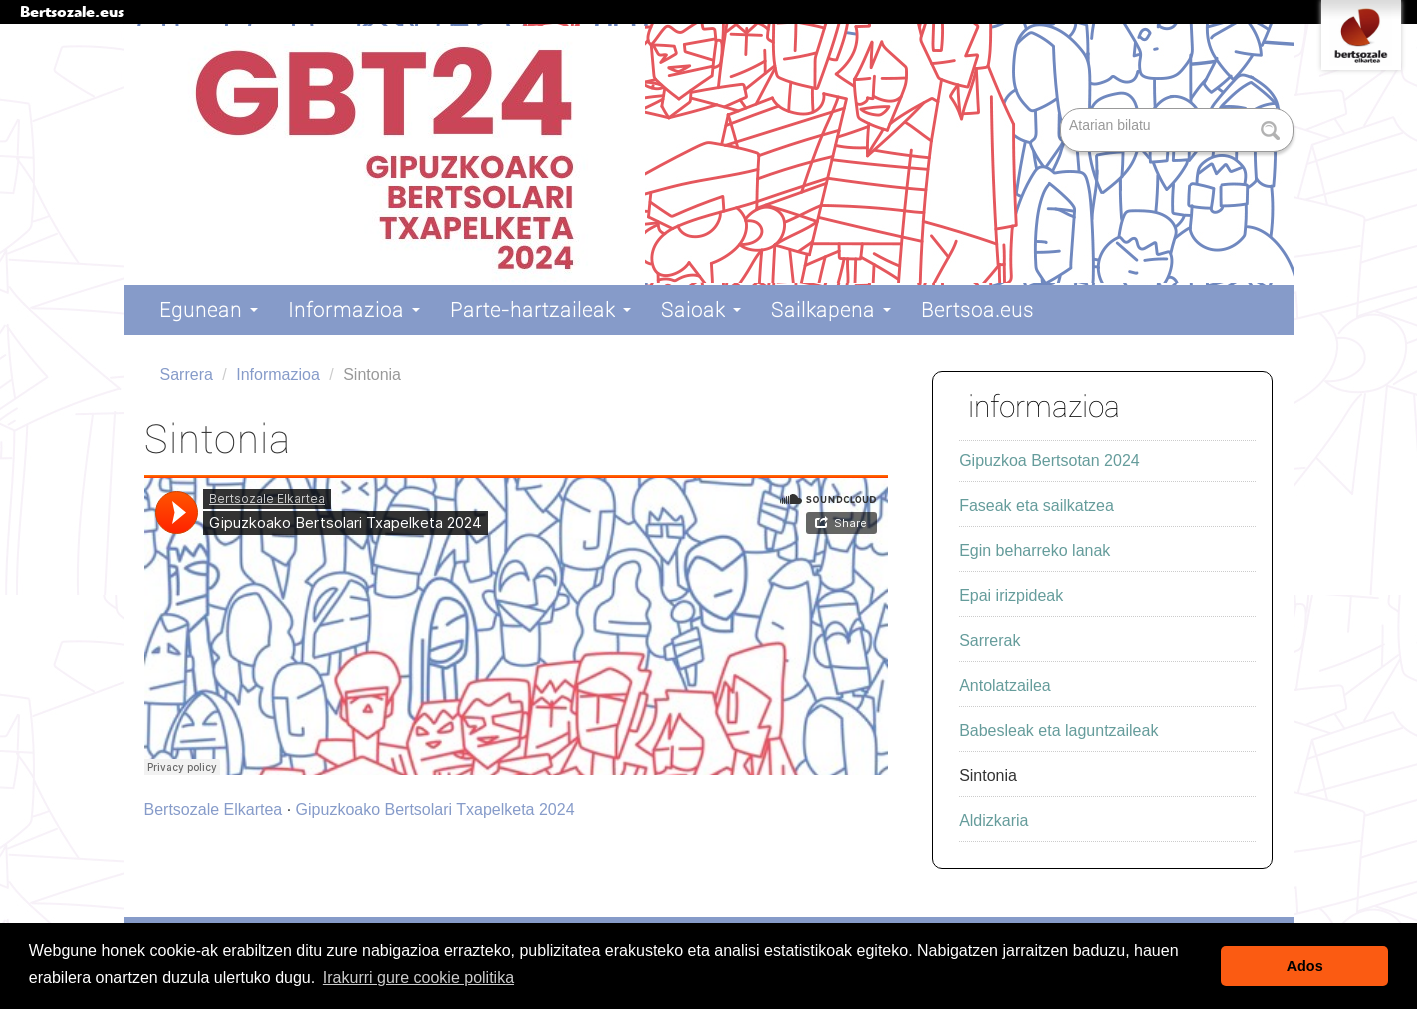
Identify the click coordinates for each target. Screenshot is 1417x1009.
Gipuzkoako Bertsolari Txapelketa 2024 (435, 809)
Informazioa (354, 310)
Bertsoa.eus (977, 310)
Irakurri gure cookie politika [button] (418, 977)
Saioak (701, 310)
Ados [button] (1305, 966)
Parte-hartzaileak (540, 310)
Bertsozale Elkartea (213, 809)
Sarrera (186, 374)
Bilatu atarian (1062, 109)
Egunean (208, 310)
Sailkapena (831, 310)
